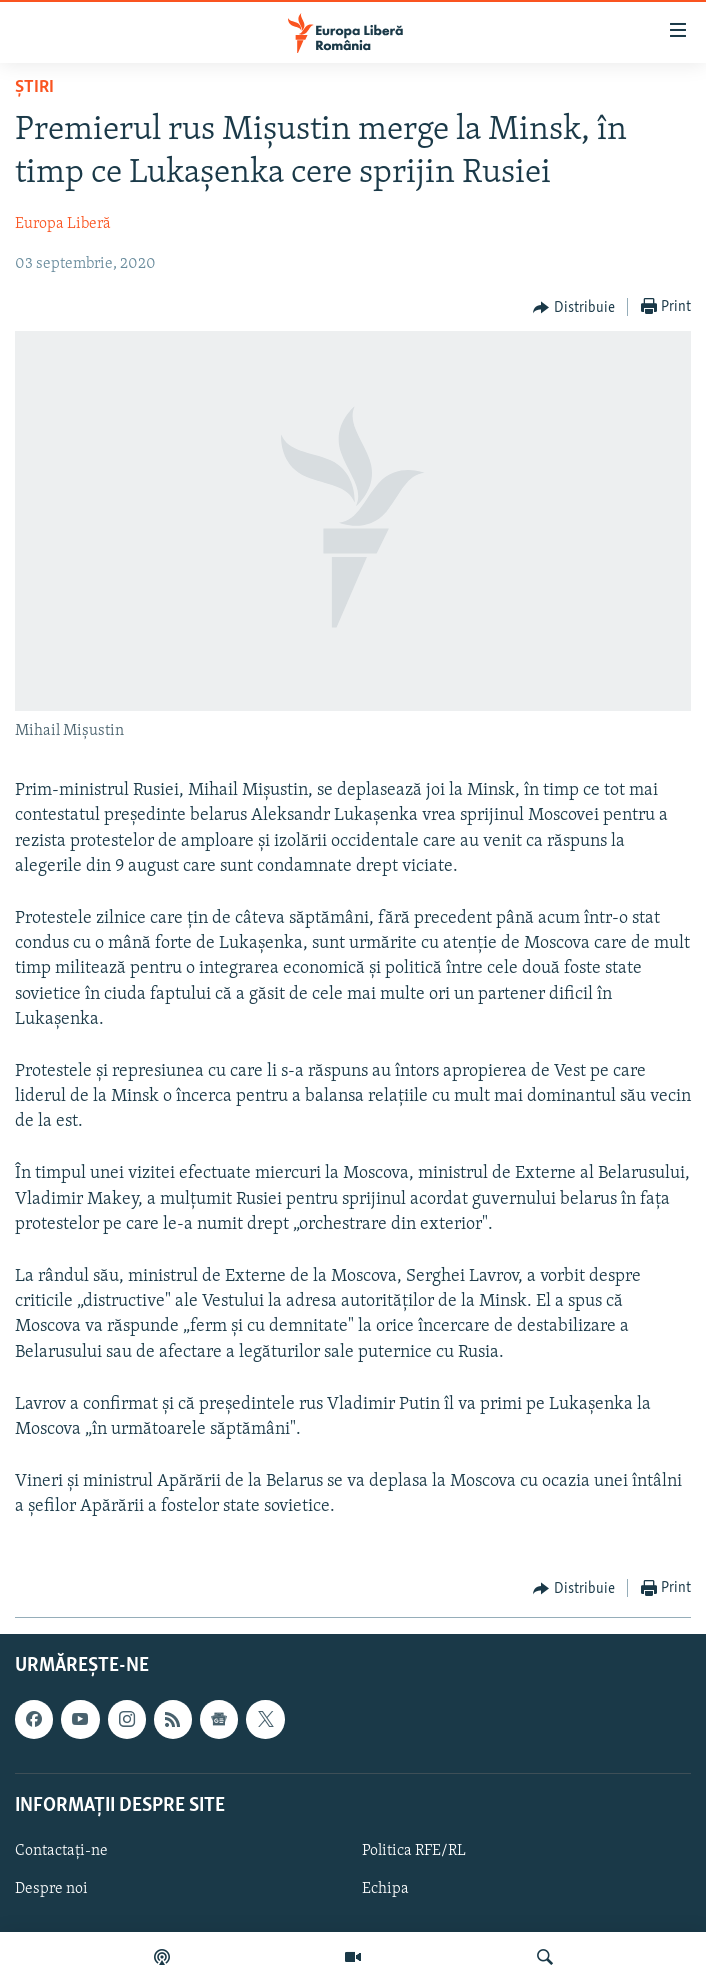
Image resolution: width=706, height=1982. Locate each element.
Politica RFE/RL (414, 1851)
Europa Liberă (63, 224)
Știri (34, 87)
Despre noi (51, 1889)
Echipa (385, 1889)
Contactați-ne (61, 1851)
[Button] (574, 308)
